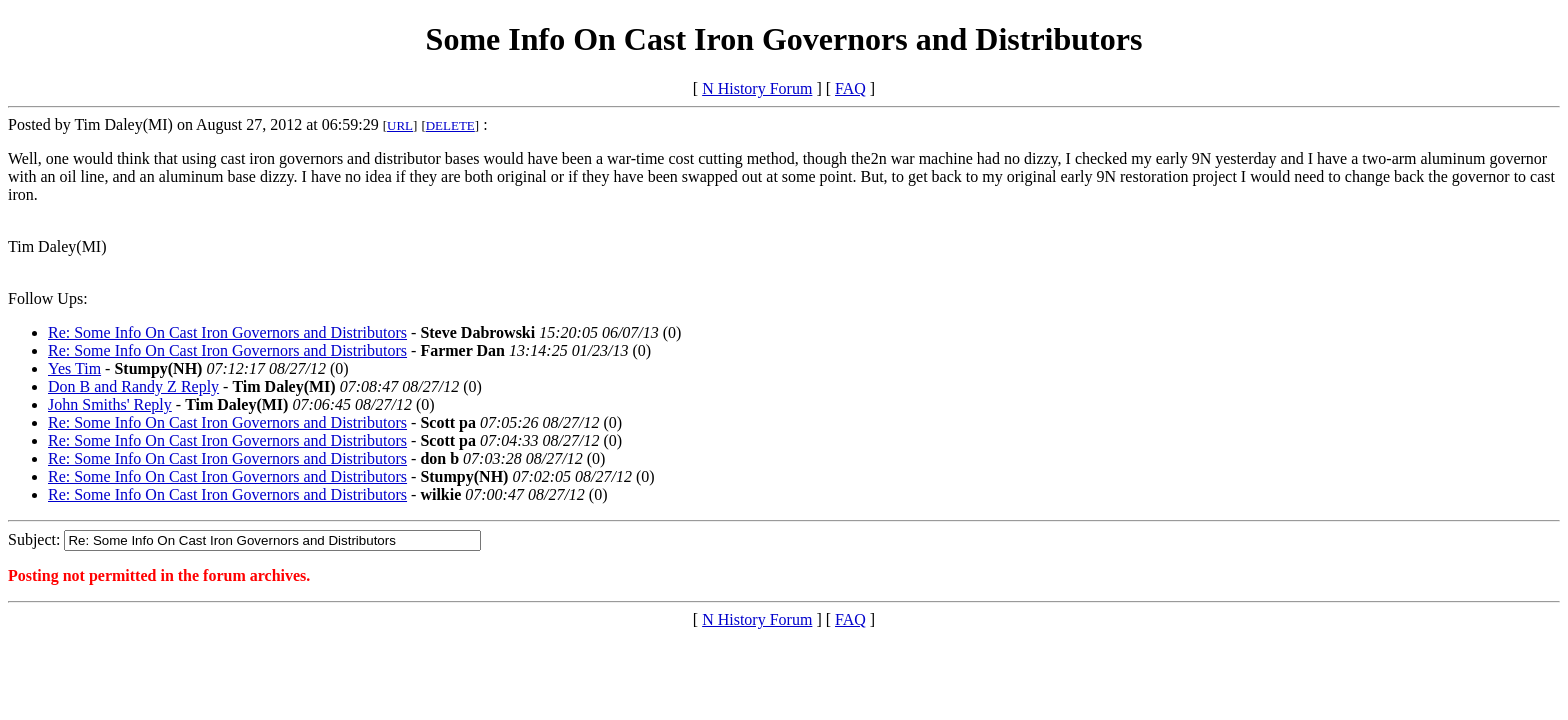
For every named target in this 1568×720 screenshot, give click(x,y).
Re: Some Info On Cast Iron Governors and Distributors (227, 332)
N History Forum (757, 88)
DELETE (450, 125)
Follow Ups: (48, 298)
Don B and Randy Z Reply (133, 386)
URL (400, 125)
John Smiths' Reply (110, 404)
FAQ (850, 88)
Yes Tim (74, 368)
